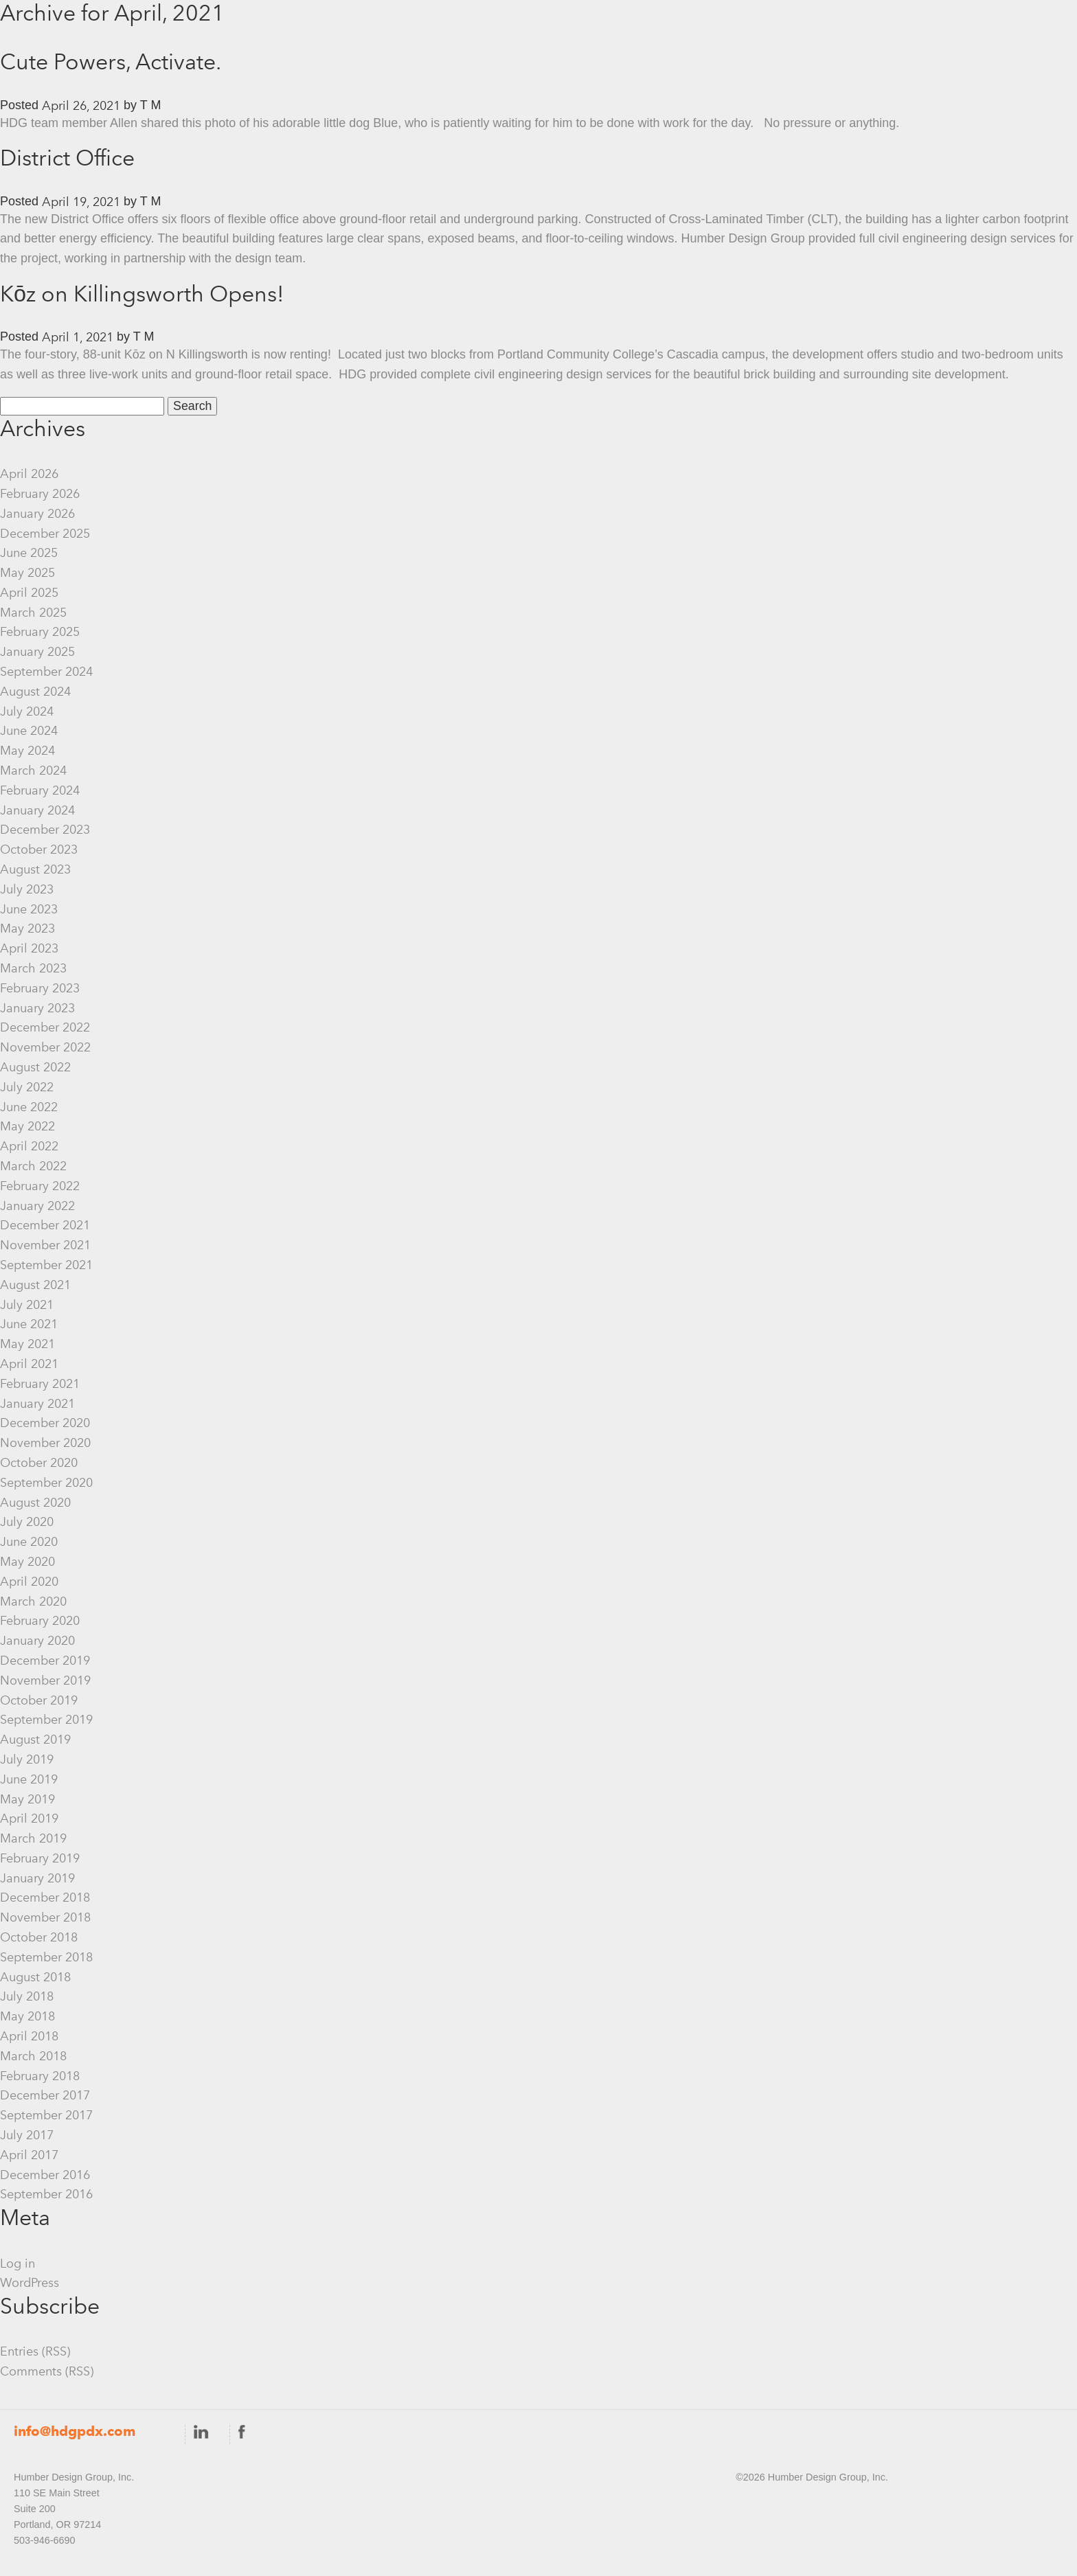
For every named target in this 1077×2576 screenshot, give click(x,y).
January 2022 (37, 1205)
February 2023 (40, 988)
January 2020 (37, 1640)
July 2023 (27, 889)
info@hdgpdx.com (74, 2431)
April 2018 (29, 2036)
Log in (17, 2263)
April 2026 (29, 473)
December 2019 (45, 1660)
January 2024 (37, 810)
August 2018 (35, 1977)
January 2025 (37, 651)
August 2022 (35, 1067)
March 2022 (33, 1166)
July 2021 (27, 1304)
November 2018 (45, 1917)
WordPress (29, 2282)
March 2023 (33, 968)
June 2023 (29, 909)
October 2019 (39, 1700)
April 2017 (29, 2155)
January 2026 (37, 513)
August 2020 (35, 1502)
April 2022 (29, 1146)
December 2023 (45, 829)
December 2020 (45, 1423)
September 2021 (46, 1265)
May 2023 (27, 928)
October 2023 (39, 849)
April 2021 (29, 1363)
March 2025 (33, 612)
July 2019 (27, 1759)
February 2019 (40, 1858)
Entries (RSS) (35, 2351)
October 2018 (39, 1937)
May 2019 (27, 1799)
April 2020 (29, 1581)
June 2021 (29, 1324)
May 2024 (27, 750)
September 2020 (46, 1482)
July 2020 (27, 1521)
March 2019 (33, 1838)
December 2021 (45, 1225)
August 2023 (35, 869)
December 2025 (45, 533)
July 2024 (27, 711)
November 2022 (45, 1047)
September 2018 (46, 1957)
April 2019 (29, 1818)
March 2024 (33, 770)
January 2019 (37, 1878)
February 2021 (40, 1383)
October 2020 (39, 1462)
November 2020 (45, 1442)
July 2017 (27, 2135)
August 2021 (35, 1284)
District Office (67, 157)
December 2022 (45, 1027)
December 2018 (45, 1897)
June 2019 (29, 1779)
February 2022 (40, 1186)
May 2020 (27, 1561)
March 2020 (33, 1601)
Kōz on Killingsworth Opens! (142, 293)
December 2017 (45, 2095)
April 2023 (29, 948)
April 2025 (29, 592)
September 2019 (46, 1719)
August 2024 (35, 691)
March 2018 (33, 2056)
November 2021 (45, 1245)
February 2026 (40, 493)
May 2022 (27, 1126)
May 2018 (27, 2016)
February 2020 (40, 1620)
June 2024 (29, 730)
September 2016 (46, 2194)
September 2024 (46, 671)
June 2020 (29, 1541)
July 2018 (27, 1996)
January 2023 (37, 1008)
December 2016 (45, 2174)
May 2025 (27, 572)
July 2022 (27, 1087)
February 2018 (40, 2076)
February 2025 (40, 631)
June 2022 (29, 1107)
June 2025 (29, 552)
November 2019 (45, 1680)
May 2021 (27, 1344)
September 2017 (46, 2115)
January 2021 (37, 1403)
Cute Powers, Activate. (110, 61)
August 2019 (35, 1739)
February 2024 (40, 790)
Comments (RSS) (46, 2371)
